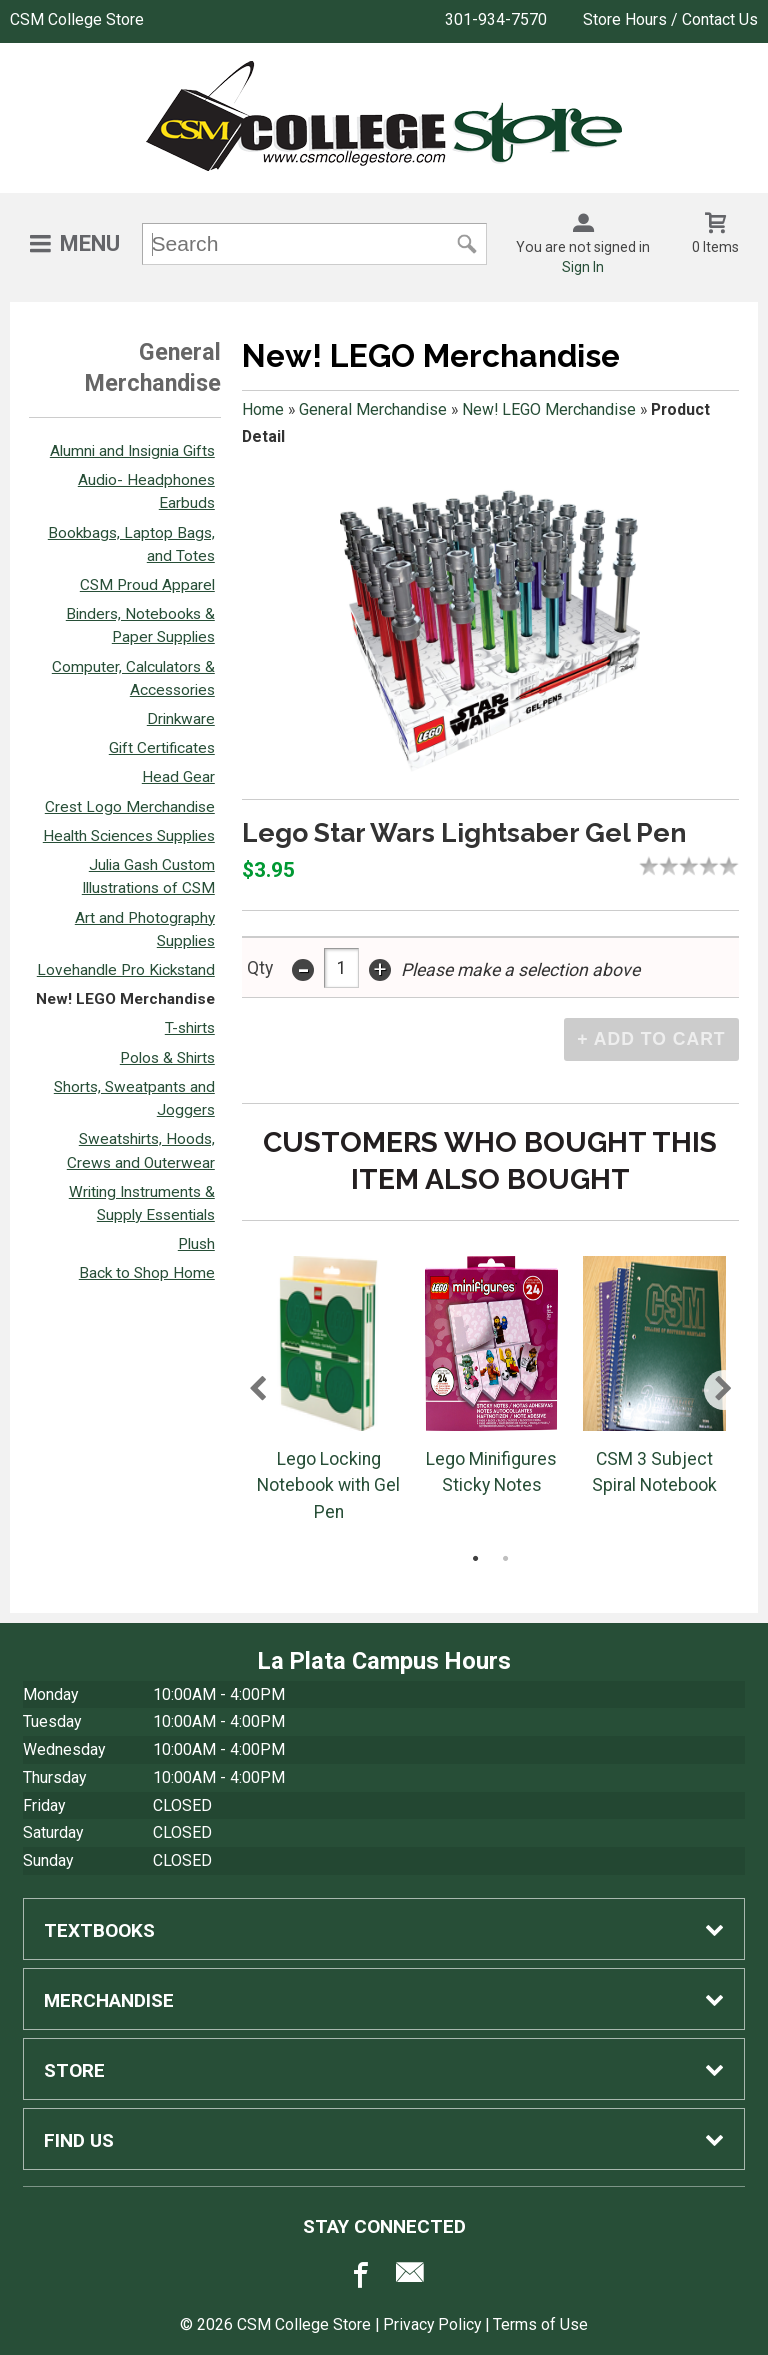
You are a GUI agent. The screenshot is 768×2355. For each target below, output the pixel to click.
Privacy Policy (432, 2324)
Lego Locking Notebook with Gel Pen (328, 1485)
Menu (90, 243)
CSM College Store (77, 19)
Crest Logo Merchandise (130, 807)
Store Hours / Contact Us (670, 19)
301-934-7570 (496, 19)
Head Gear (178, 777)
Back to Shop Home (147, 1273)
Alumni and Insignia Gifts (132, 451)
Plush (196, 1244)
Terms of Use (540, 2324)
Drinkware (181, 719)
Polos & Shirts (167, 1058)
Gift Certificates (162, 748)
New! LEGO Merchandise (125, 999)
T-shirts (190, 1028)
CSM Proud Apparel (147, 585)
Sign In (583, 267)
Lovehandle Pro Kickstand (126, 970)
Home (263, 409)
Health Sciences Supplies (129, 836)
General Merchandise (373, 409)
